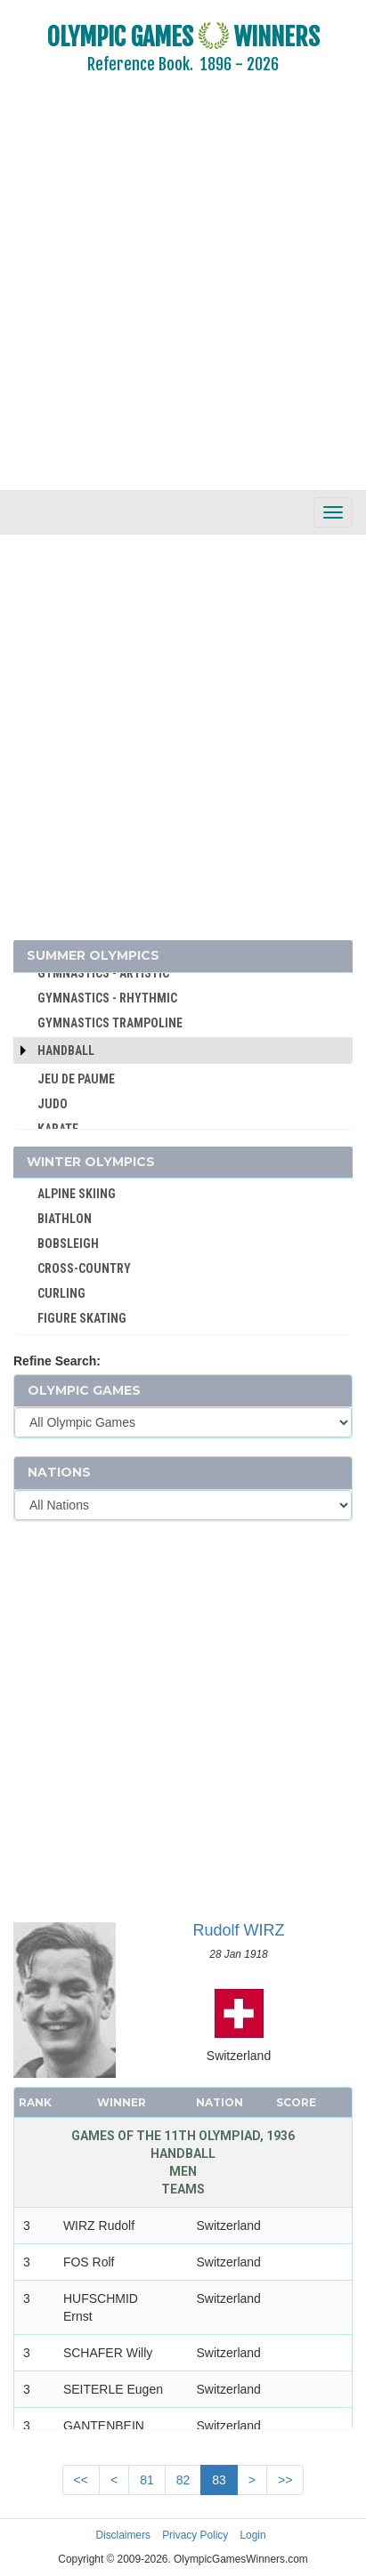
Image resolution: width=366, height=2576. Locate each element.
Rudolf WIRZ (238, 1930)
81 (147, 2480)
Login (253, 2535)
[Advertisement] (183, 294)
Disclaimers (122, 2535)
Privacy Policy (195, 2535)
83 (219, 2480)
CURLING (61, 1293)
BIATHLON (64, 1219)
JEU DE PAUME (76, 1079)
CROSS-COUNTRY (84, 1268)
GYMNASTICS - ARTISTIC (103, 973)
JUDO (52, 1104)
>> (285, 2480)
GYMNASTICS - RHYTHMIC (107, 998)
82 (183, 2480)
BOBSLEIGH (68, 1243)
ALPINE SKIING (76, 1194)
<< (81, 2480)
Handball (65, 1050)
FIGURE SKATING (81, 1318)
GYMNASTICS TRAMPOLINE (110, 1023)
